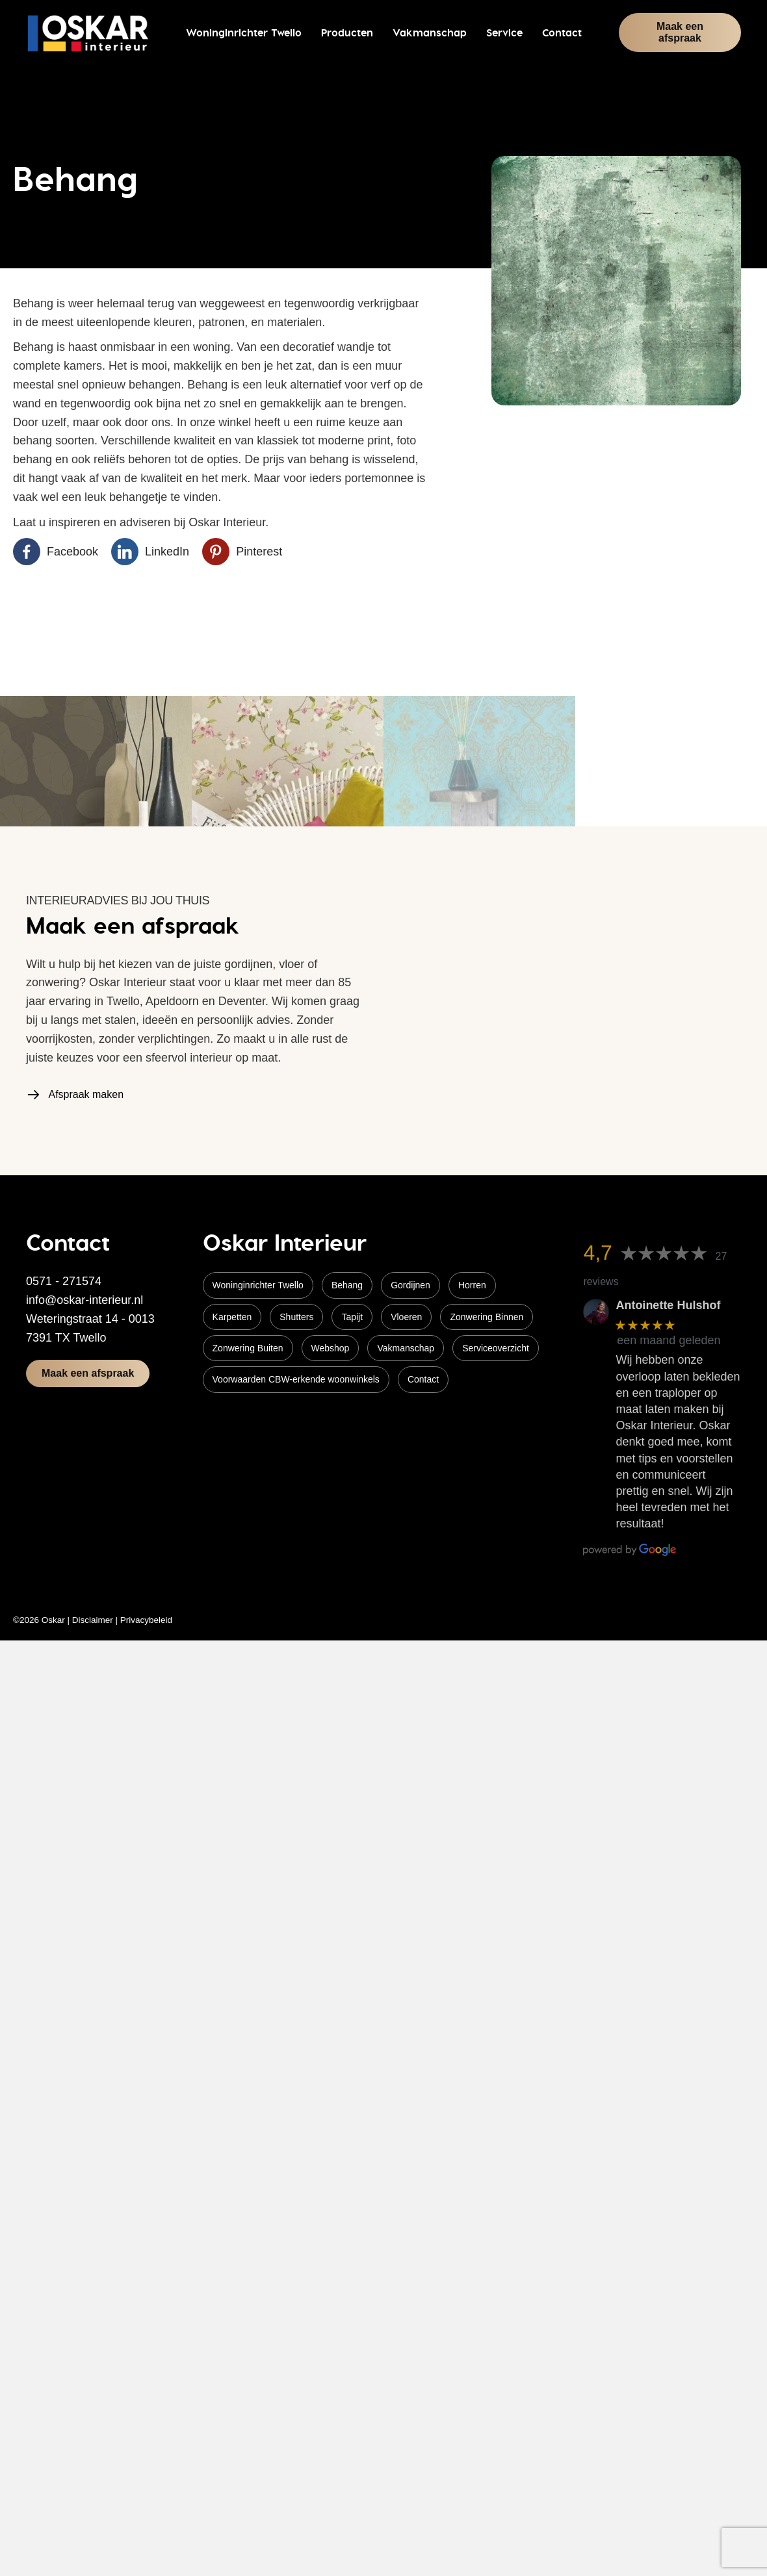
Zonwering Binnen (486, 1317)
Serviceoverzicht (495, 1348)
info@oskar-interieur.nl (84, 1300)
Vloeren (406, 1317)
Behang (347, 1285)
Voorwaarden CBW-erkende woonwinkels (296, 1379)
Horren (472, 1285)
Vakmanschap (405, 1348)
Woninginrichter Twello (258, 1285)
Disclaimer (92, 1620)
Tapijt (352, 1317)
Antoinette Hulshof (668, 1305)
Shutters (296, 1317)
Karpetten (232, 1317)
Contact (423, 1379)
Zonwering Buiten (248, 1348)
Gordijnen (410, 1285)
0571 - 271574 (63, 1281)
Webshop (330, 1348)
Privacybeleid (146, 1620)
